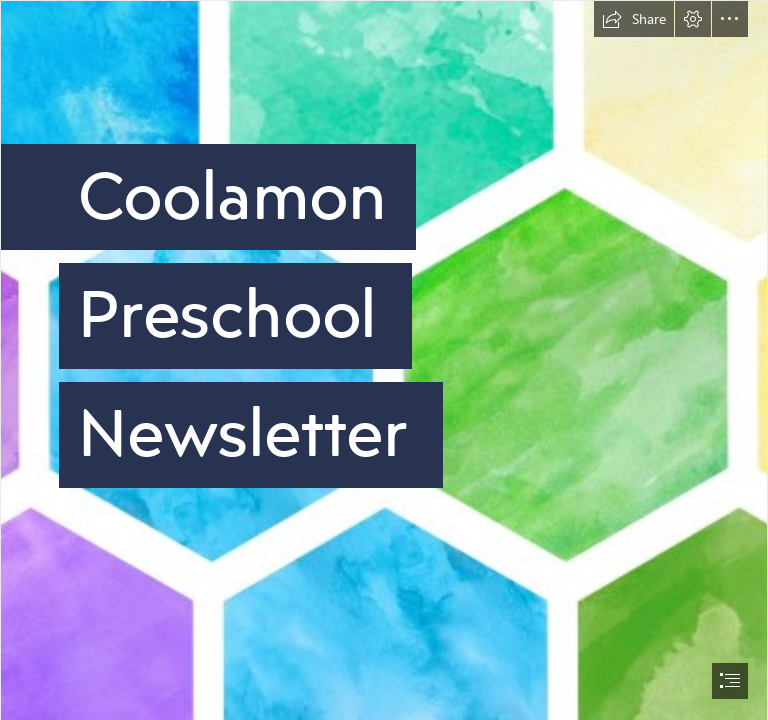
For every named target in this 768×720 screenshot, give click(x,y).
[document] (384, 360)
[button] (634, 19)
